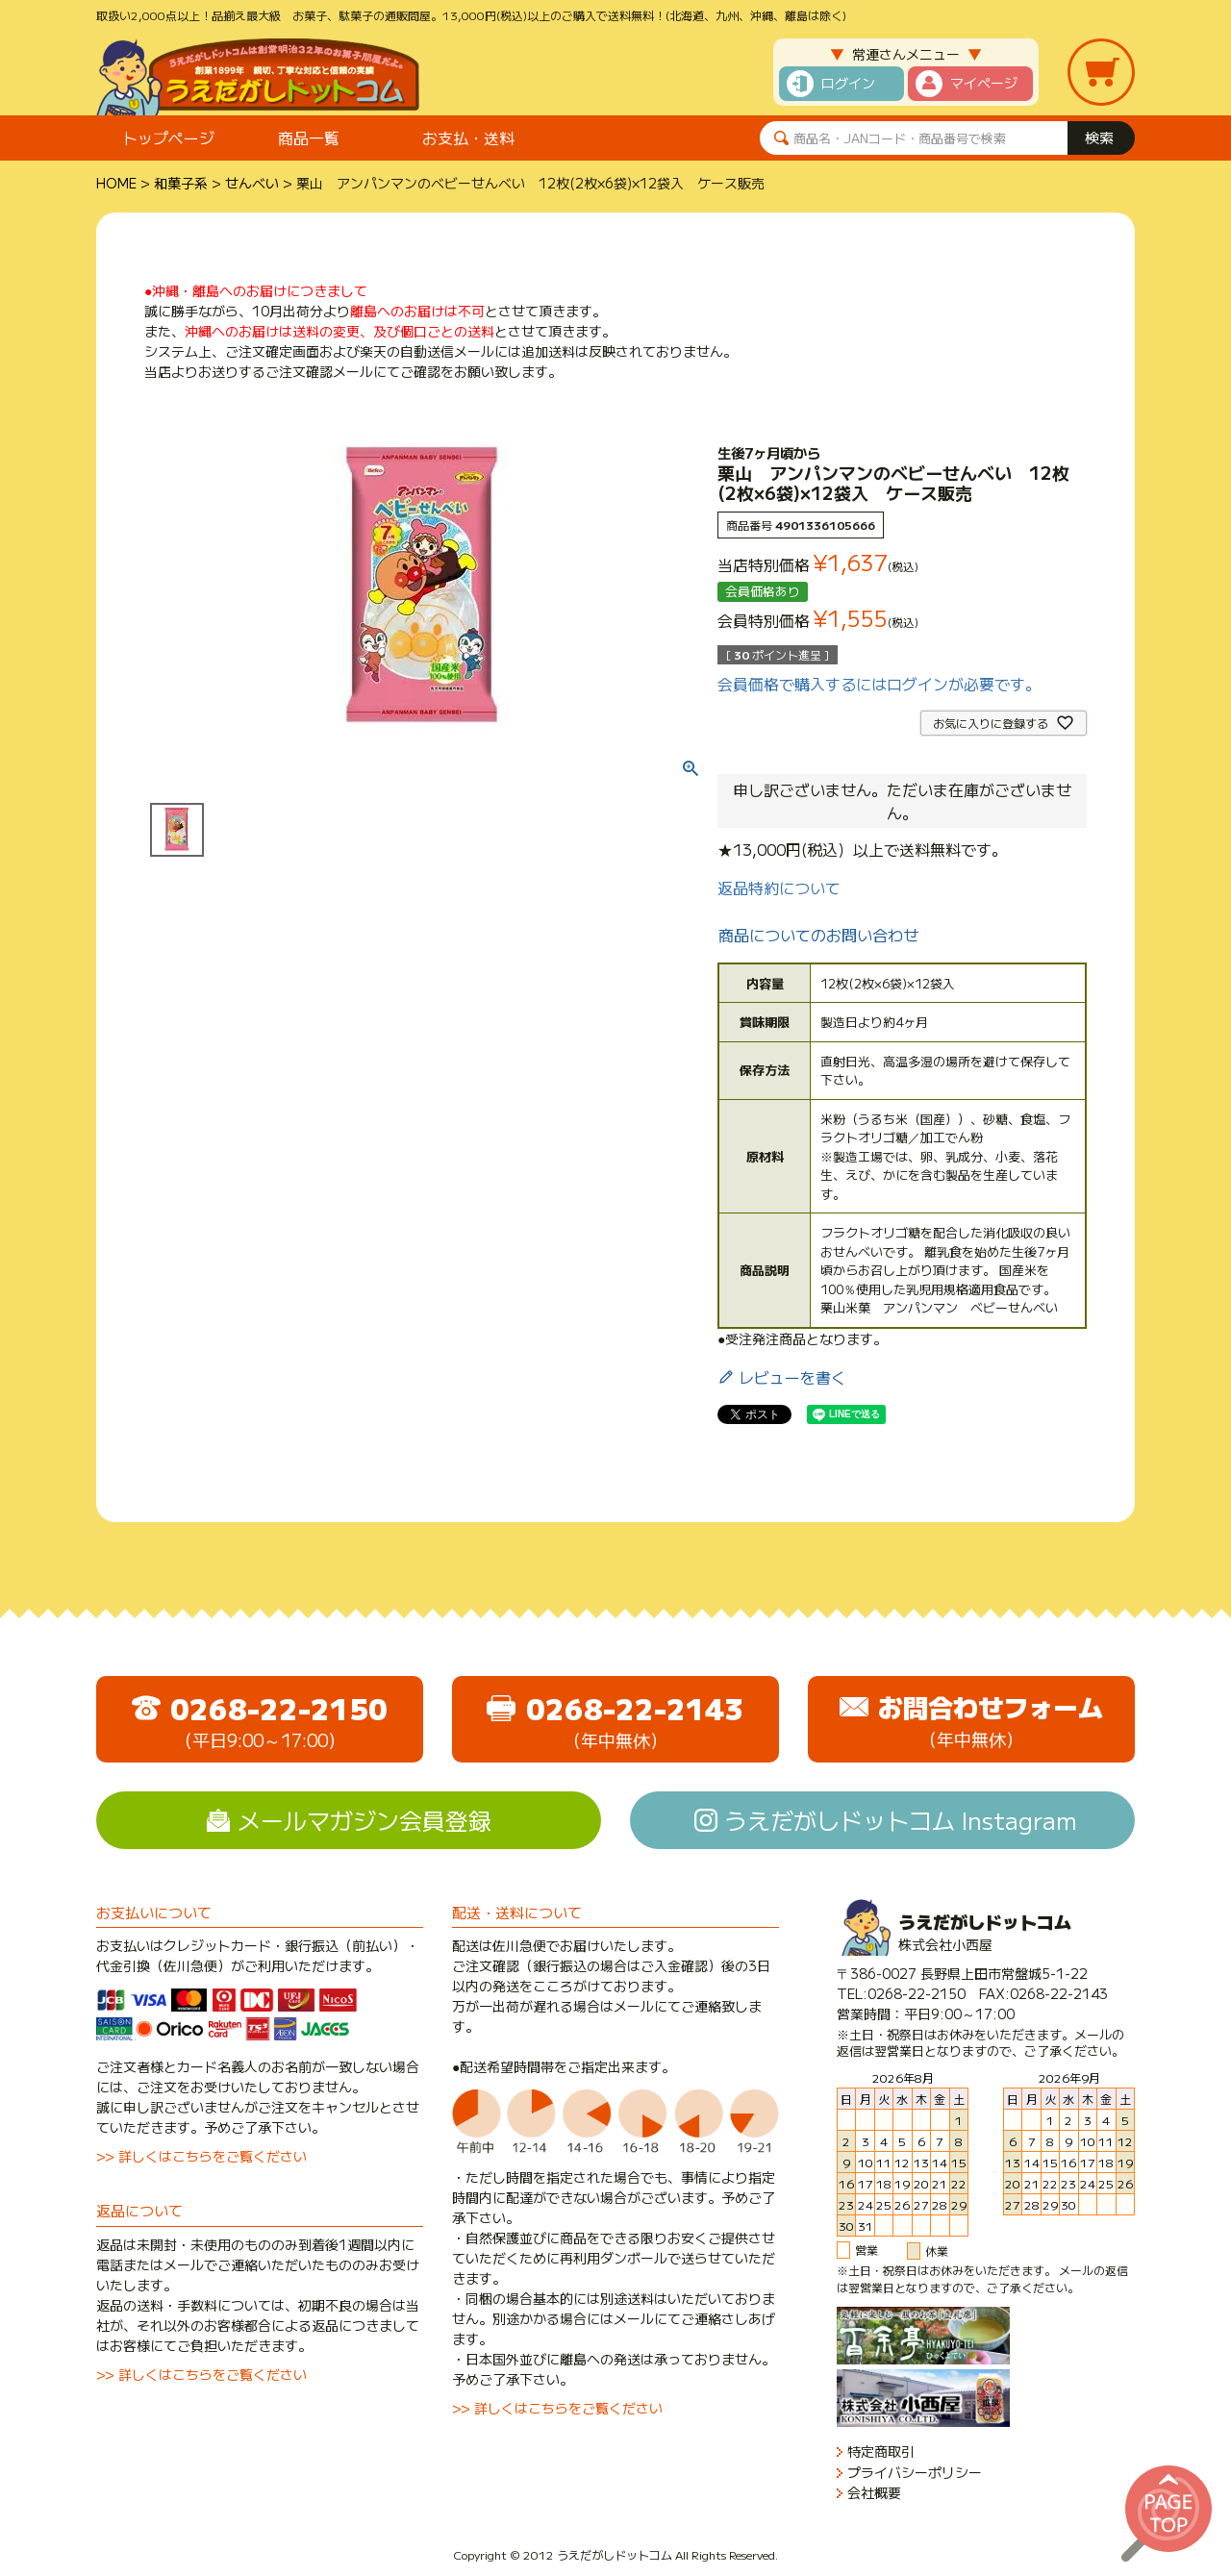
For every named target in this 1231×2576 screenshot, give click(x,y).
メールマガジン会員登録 (364, 1820)
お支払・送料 (468, 137)
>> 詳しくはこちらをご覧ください (201, 2155)
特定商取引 (881, 2451)
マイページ (983, 82)
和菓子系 (181, 182)
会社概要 (874, 2493)
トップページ (168, 137)
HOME (116, 182)
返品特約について (779, 887)
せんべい (252, 182)
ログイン (848, 82)
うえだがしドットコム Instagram (900, 1820)
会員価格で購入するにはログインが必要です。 (879, 683)
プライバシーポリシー (914, 2472)
